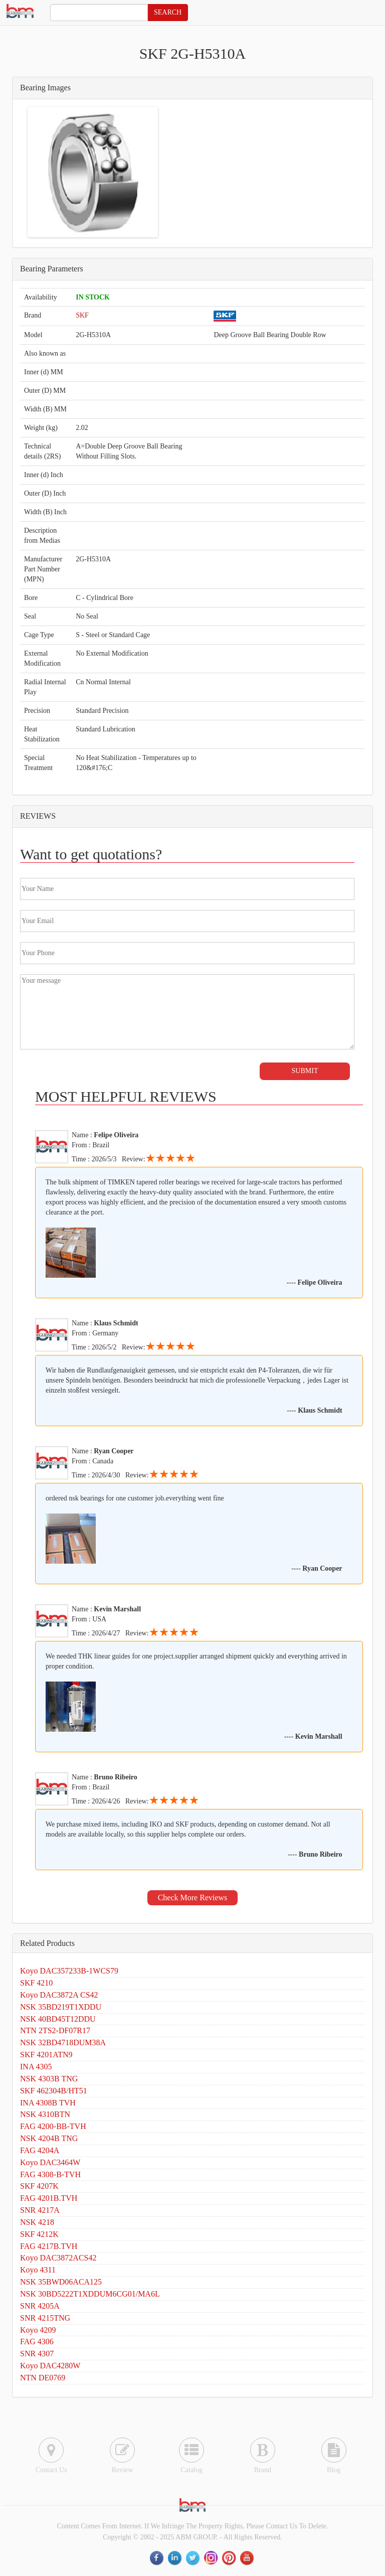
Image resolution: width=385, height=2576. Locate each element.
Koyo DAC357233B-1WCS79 (69, 1970)
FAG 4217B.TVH (48, 2246)
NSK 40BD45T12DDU (58, 2019)
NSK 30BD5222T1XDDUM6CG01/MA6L (90, 2294)
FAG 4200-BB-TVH (53, 2126)
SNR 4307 (37, 2353)
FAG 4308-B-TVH (50, 2174)
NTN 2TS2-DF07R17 (55, 2030)
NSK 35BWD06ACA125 (61, 2282)
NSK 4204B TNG (49, 2138)
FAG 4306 (37, 2341)
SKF (82, 315)
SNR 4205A (40, 2306)
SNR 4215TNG (45, 2318)
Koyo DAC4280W (50, 2365)
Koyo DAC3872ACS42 (58, 2257)
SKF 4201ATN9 (46, 2054)
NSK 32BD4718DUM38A (63, 2042)
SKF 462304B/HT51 (53, 2090)
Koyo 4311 (38, 2269)
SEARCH (167, 12)
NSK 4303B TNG (49, 2078)
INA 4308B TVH (48, 2102)
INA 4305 (36, 2066)
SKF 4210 (36, 1983)
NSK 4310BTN (45, 2114)
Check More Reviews (193, 1897)
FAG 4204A (39, 2150)
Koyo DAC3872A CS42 (59, 1995)
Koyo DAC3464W (50, 2162)
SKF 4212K (39, 2234)
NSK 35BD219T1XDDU (60, 2007)
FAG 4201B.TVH (48, 2198)
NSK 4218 (37, 2222)
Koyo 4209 (38, 2330)
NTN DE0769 (42, 2377)
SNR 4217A (40, 2210)
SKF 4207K (39, 2186)
